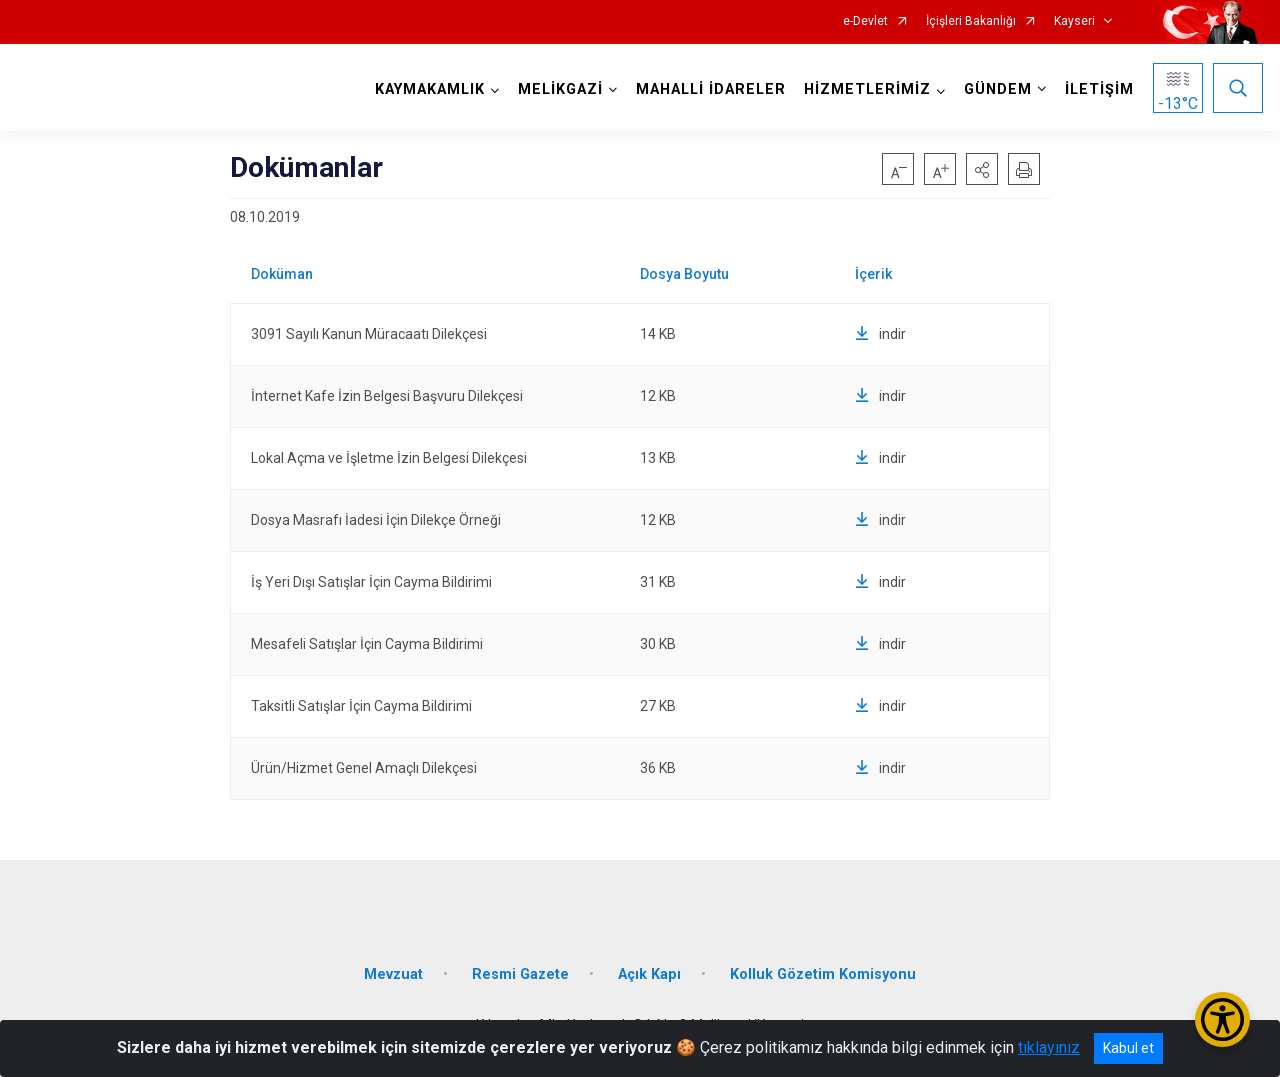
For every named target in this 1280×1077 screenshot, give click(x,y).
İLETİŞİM (1099, 89)
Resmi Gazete (520, 972)
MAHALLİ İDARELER (711, 89)
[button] (982, 169)
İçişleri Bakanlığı (971, 21)
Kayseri (1074, 21)
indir (880, 334)
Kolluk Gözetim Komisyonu (823, 972)
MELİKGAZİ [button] (560, 89)
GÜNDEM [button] (998, 89)
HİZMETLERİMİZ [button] (867, 89)
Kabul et (1128, 1048)
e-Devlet (865, 21)
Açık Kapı (649, 972)
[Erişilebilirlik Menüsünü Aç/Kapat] (1222, 1019)
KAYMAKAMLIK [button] (430, 89)
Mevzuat (393, 972)
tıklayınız (1049, 1047)
